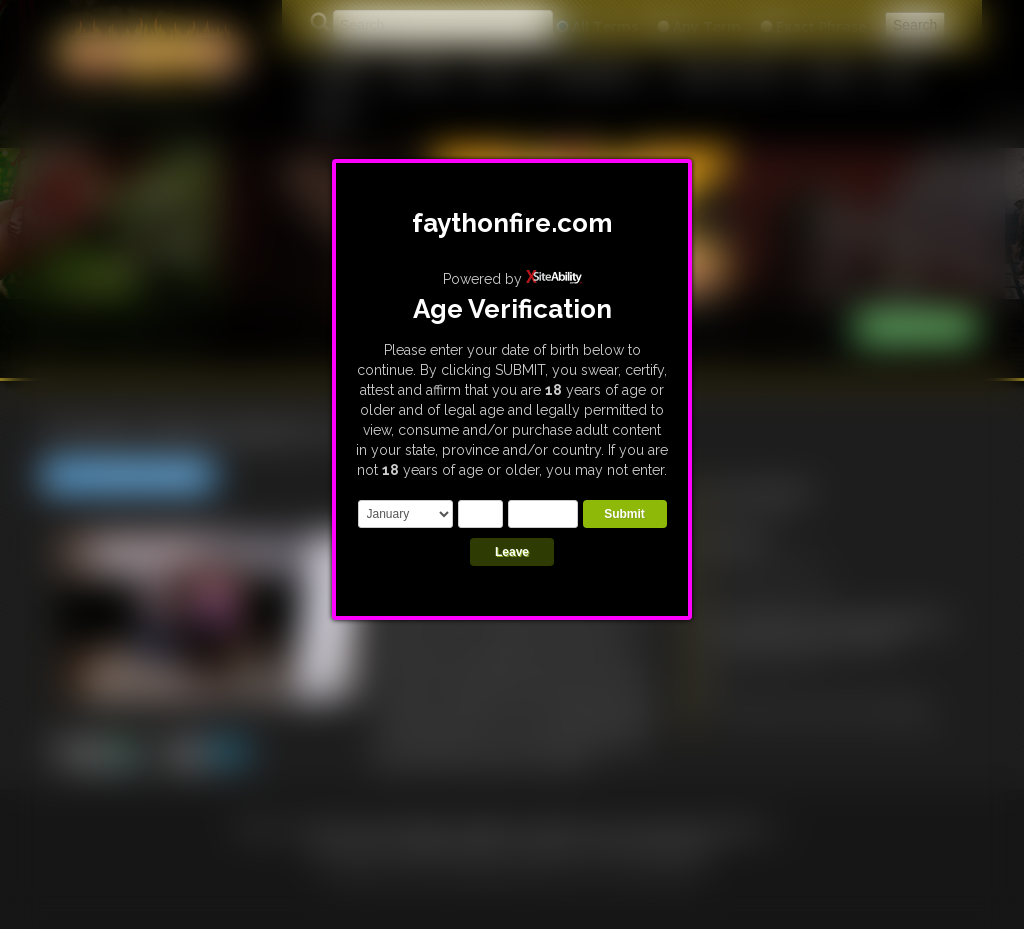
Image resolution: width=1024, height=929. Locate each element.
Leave (512, 552)
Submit (624, 514)
